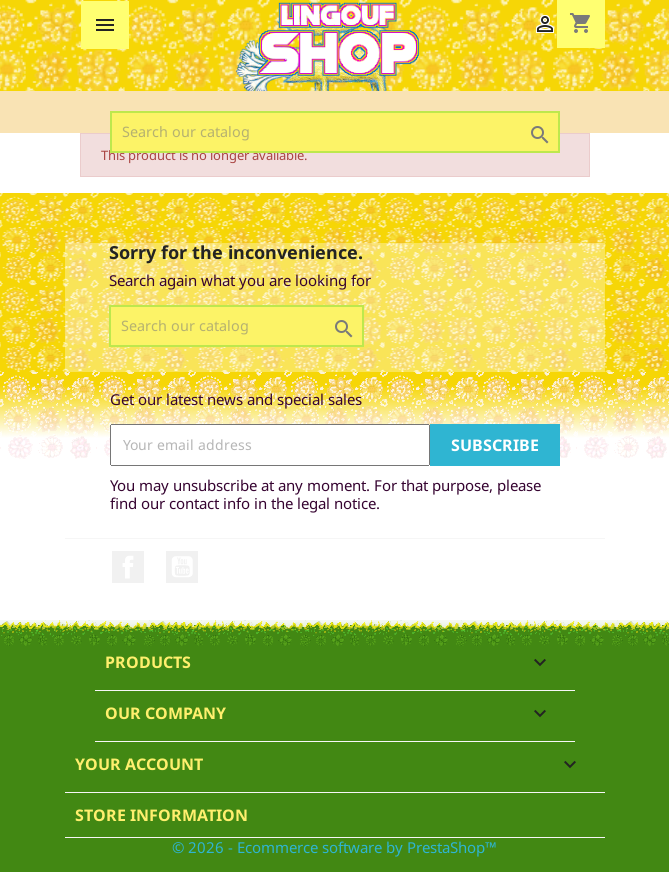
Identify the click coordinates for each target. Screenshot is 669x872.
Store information (161, 815)
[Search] (335, 132)
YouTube (182, 567)
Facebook (128, 567)
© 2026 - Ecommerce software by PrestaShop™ (334, 847)
